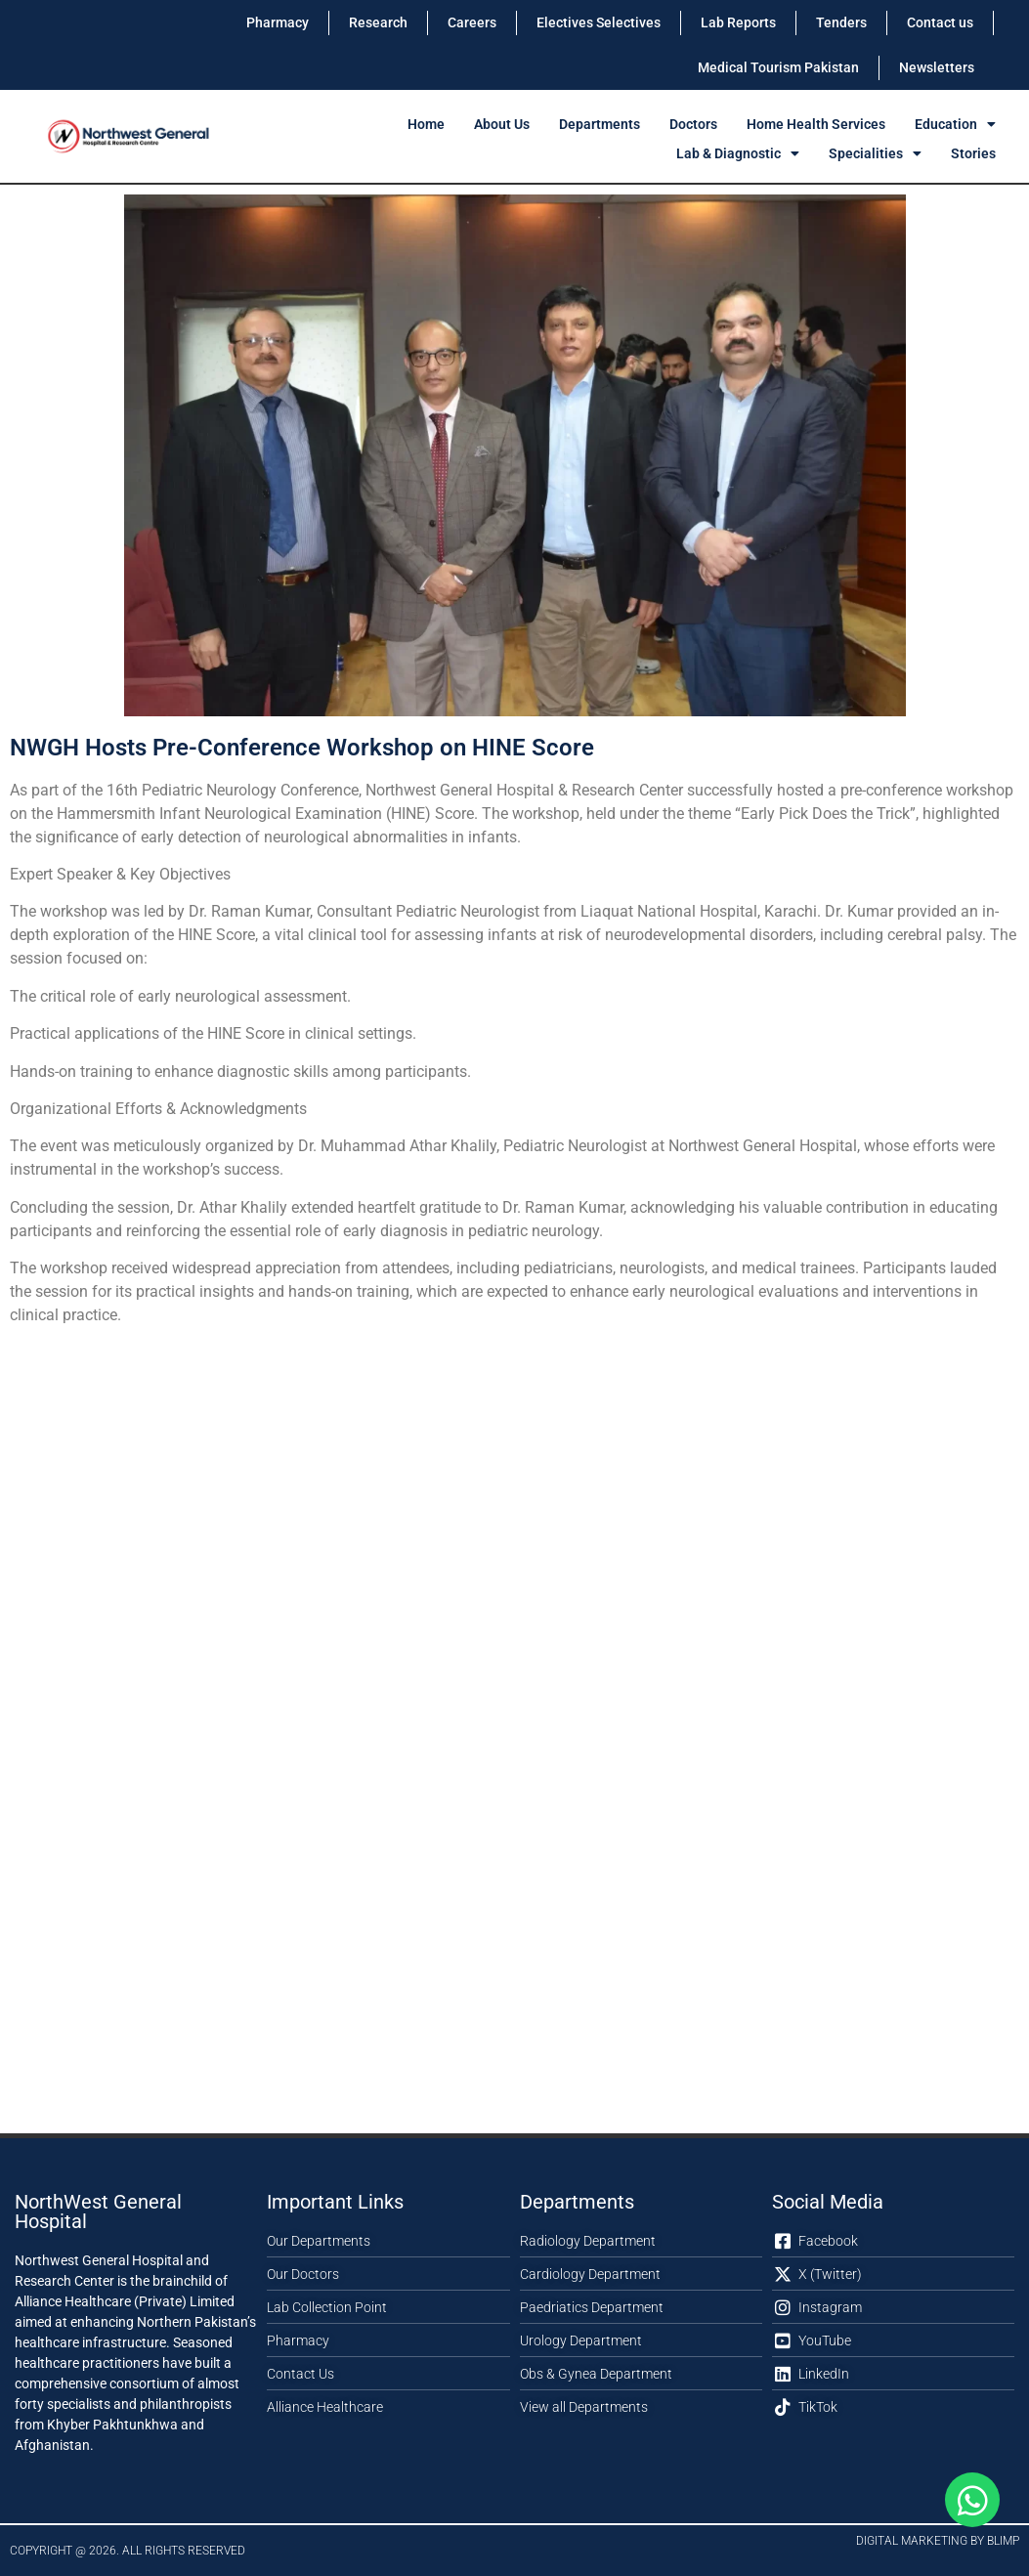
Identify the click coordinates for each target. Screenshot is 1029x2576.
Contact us (940, 22)
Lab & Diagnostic (737, 153)
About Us (502, 124)
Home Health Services (816, 124)
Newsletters (936, 67)
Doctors (693, 124)
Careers (472, 22)
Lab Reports (738, 22)
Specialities (875, 153)
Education (955, 124)
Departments (599, 124)
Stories (973, 153)
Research (378, 22)
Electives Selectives (598, 22)
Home (426, 124)
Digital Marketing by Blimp (937, 2541)
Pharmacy (277, 22)
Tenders (841, 22)
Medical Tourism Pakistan (778, 67)
